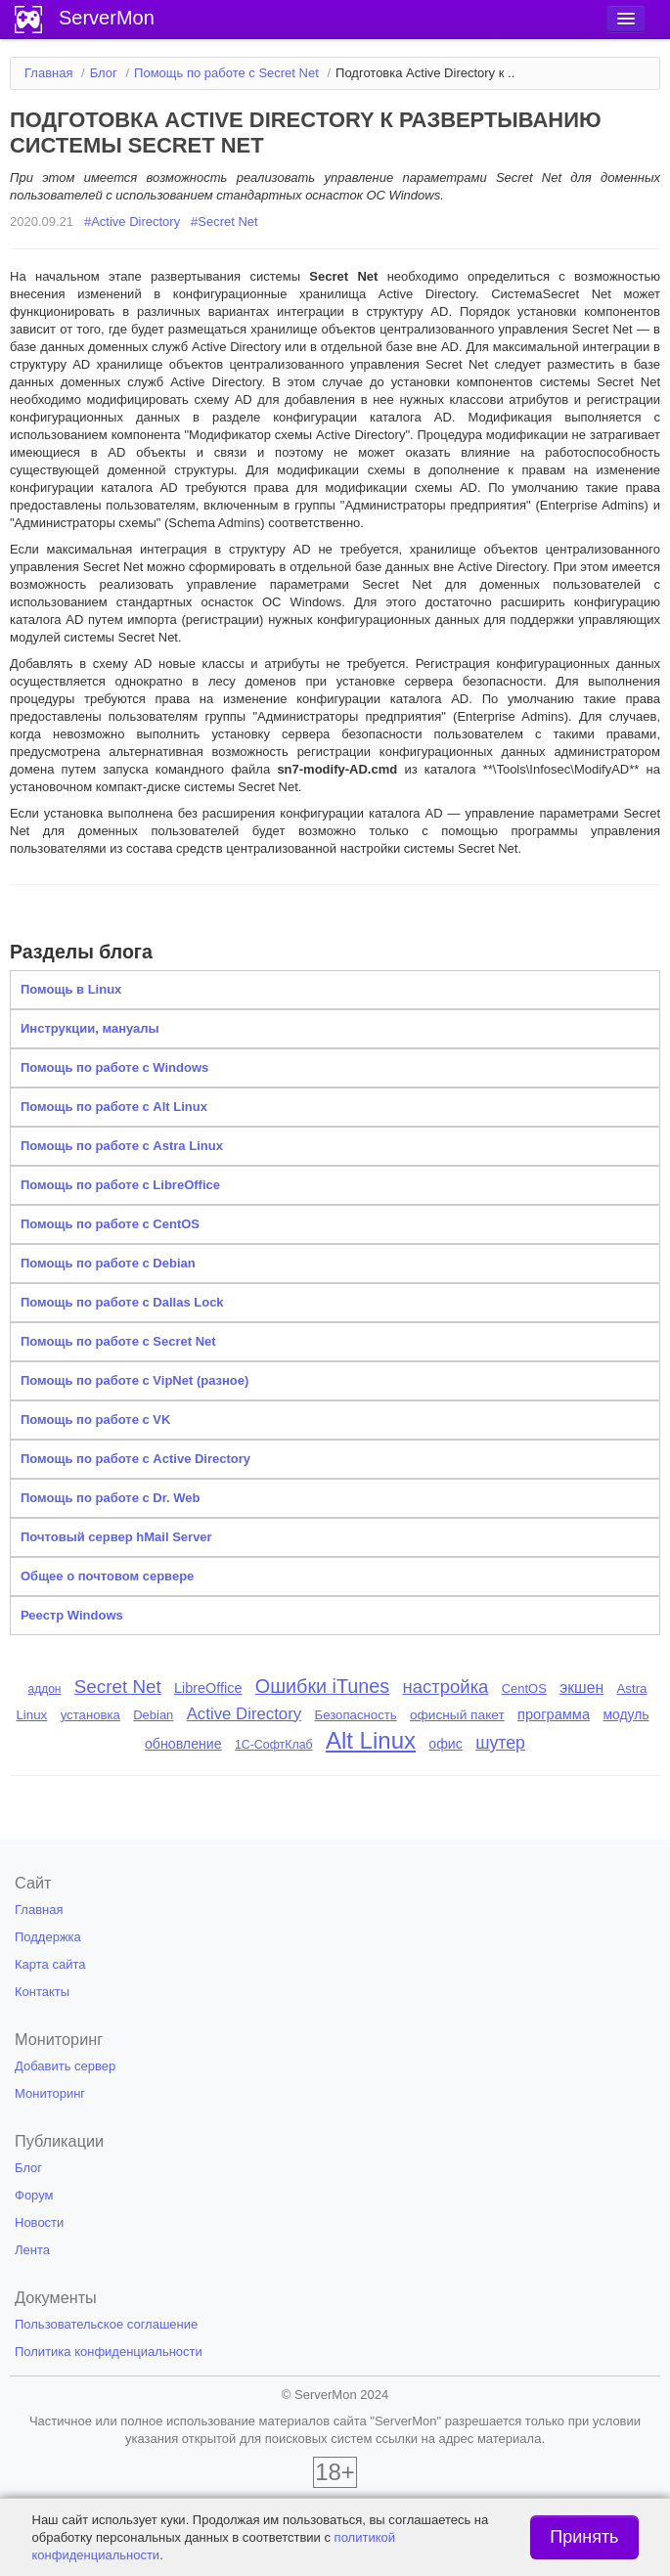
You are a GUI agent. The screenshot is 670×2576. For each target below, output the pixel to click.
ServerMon (107, 17)
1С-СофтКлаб (274, 1745)
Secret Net (117, 1686)
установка (90, 1715)
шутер (500, 1743)
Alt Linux (371, 1740)
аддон (44, 1689)
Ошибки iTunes (322, 1686)
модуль (625, 1714)
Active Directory (244, 1714)
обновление (183, 1744)
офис (445, 1744)
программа (553, 1714)
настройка (446, 1686)
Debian (153, 1715)
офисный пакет (457, 1715)
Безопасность (356, 1715)
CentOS (524, 1688)
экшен (581, 1687)
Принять (584, 2537)
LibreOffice (208, 1688)
